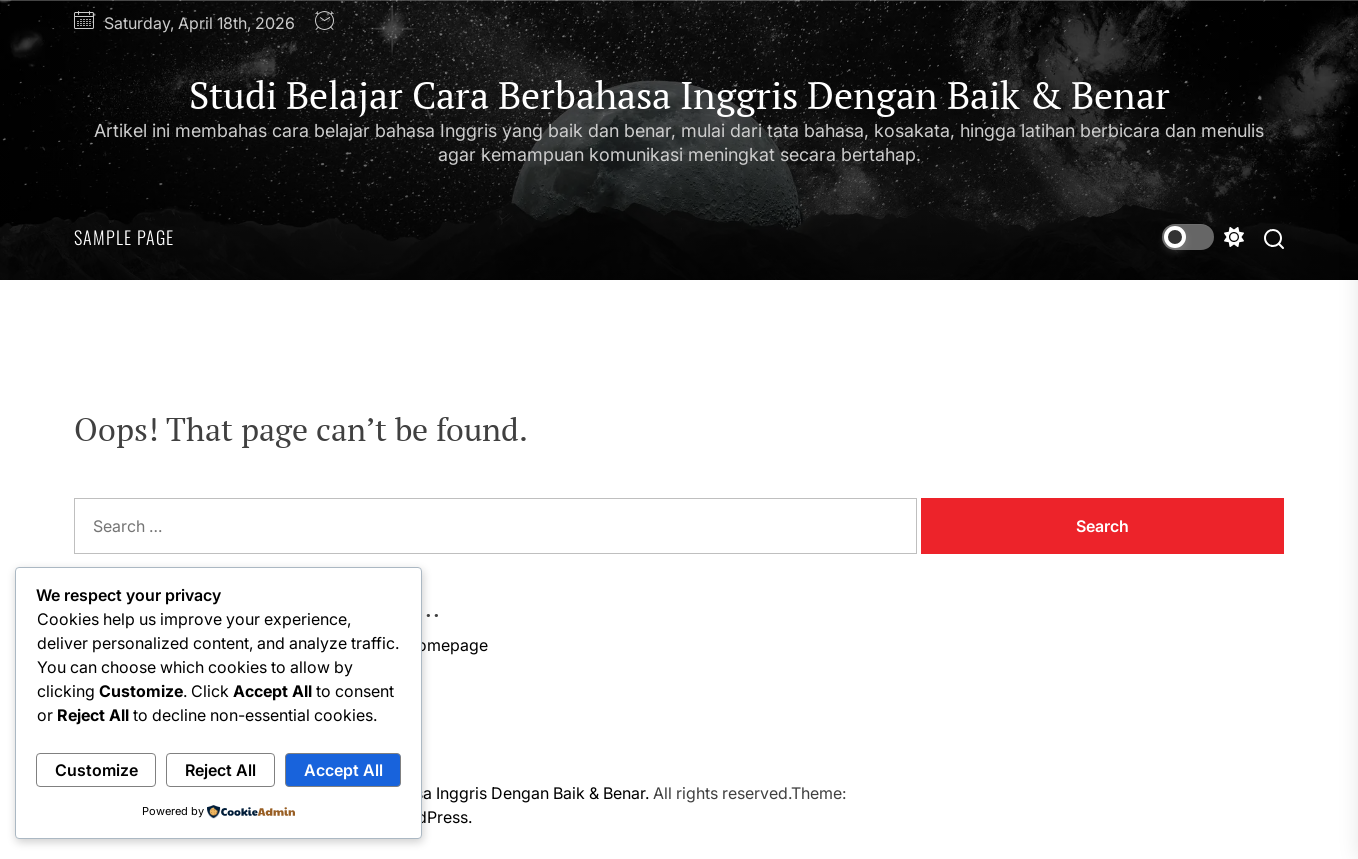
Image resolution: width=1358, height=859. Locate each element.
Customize (96, 770)
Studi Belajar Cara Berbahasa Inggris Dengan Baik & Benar (679, 96)
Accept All (343, 770)
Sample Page (124, 237)
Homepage (446, 645)
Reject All (220, 770)
